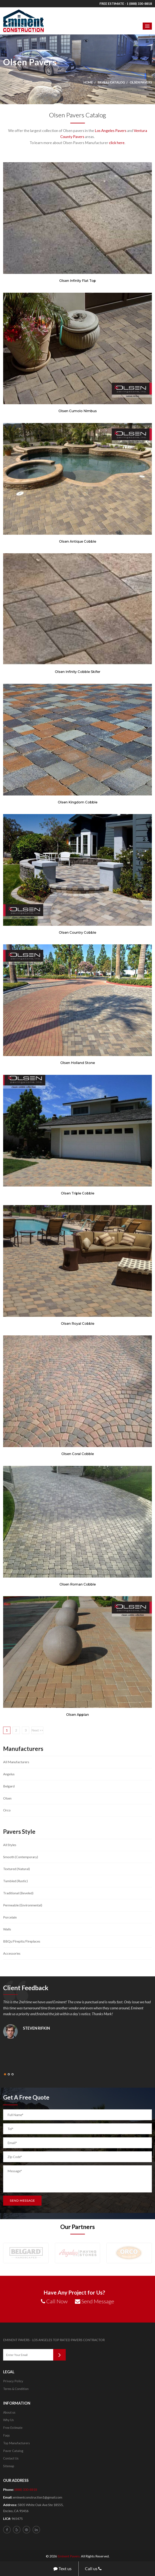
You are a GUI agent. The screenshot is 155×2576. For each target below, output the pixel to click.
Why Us (8, 2420)
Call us (93, 2569)
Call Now (54, 2301)
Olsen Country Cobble (77, 933)
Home (88, 82)
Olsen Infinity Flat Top (77, 281)
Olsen (7, 1798)
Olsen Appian (77, 1715)
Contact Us (11, 2458)
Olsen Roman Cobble (77, 1584)
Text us (62, 2569)
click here (117, 142)
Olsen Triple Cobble (77, 1193)
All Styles (9, 1845)
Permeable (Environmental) (22, 1905)
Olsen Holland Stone (77, 1063)
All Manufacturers (16, 1762)
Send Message (22, 2200)
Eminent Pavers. (69, 2556)
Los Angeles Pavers (110, 130)
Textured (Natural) (16, 1869)
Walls (7, 1929)
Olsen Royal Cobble (77, 1324)
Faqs (6, 2435)
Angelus (9, 1774)
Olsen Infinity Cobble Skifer (77, 672)
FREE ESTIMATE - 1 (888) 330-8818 (126, 3)
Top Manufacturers (16, 2443)
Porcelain (10, 1917)
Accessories (11, 1953)
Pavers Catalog (111, 82)
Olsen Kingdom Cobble (77, 802)
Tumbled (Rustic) (15, 1881)
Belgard (9, 1786)
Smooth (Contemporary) (20, 1857)
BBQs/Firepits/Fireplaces (21, 1941)
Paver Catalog (13, 2451)
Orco (7, 1810)
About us (9, 2412)
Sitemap (8, 2466)
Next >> (37, 1730)
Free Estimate (13, 2427)
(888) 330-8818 (25, 2489)
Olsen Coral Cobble (77, 1454)
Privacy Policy (13, 2381)
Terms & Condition (16, 2389)
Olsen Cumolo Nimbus (77, 411)
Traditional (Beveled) (18, 1893)
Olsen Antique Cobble (77, 541)
